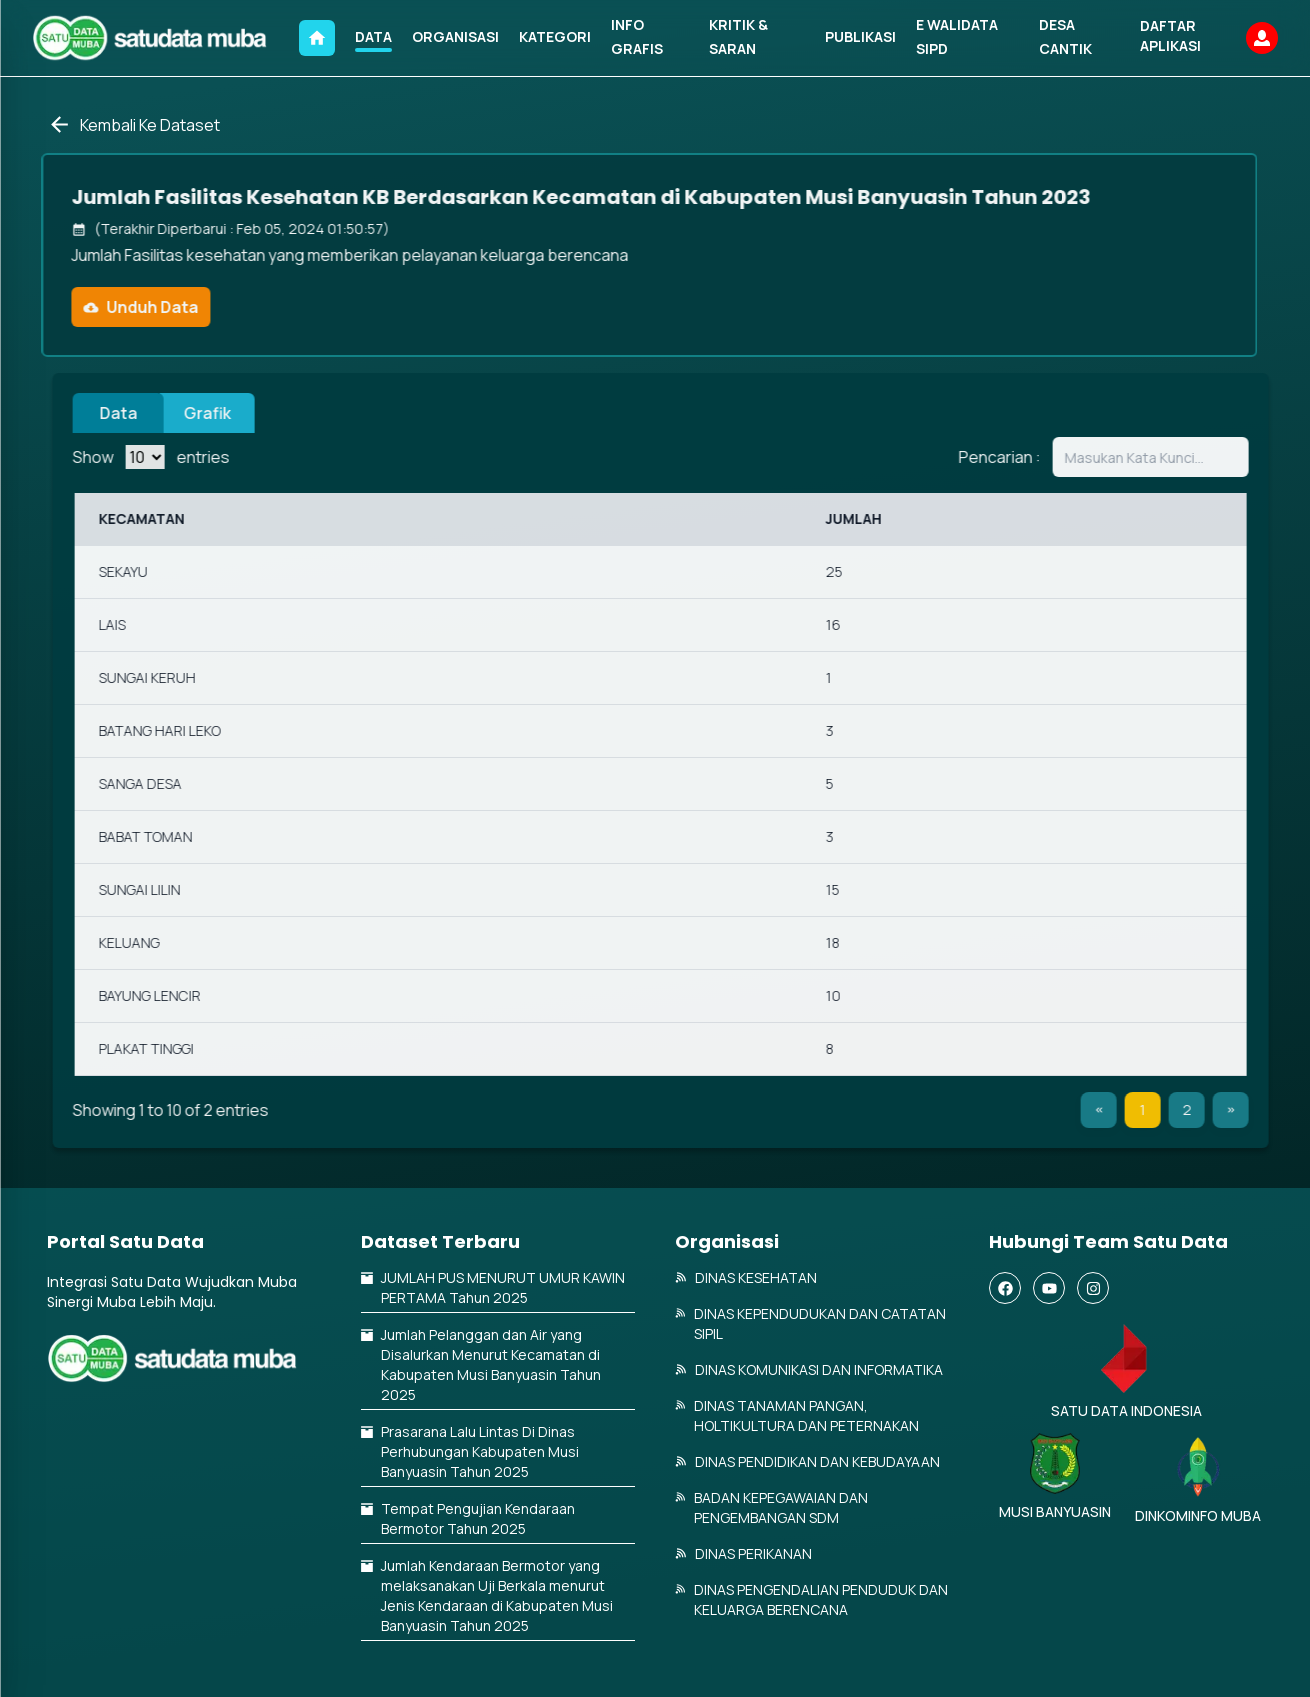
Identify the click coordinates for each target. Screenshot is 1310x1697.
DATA (373, 36)
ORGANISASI (455, 36)
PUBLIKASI (860, 36)
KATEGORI (555, 36)
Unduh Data (129, 307)
